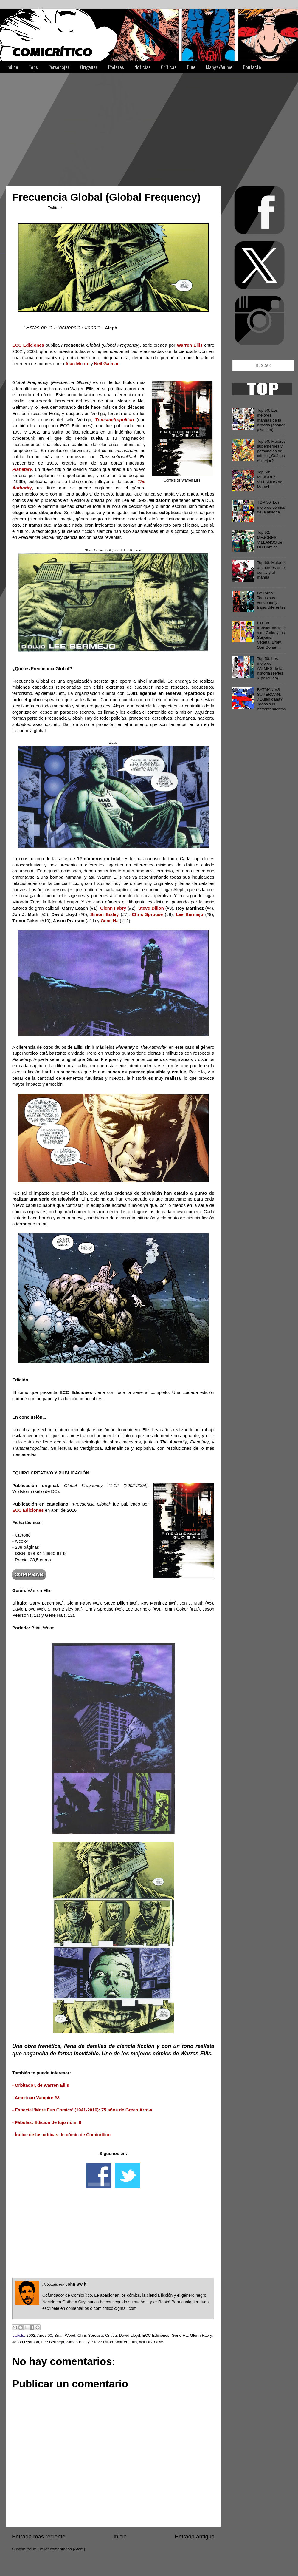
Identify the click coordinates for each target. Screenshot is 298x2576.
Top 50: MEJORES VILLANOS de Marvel (269, 479)
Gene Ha (180, 2335)
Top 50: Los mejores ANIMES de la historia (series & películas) (270, 668)
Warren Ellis (126, 2342)
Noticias (142, 67)
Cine (191, 67)
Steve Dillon (102, 2342)
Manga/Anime (219, 67)
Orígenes (89, 67)
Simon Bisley (77, 2342)
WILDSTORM (151, 2342)
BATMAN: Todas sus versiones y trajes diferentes (271, 600)
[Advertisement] (83, 127)
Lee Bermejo (52, 2342)
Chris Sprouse (90, 2335)
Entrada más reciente (39, 2536)
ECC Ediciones (156, 2335)
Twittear (55, 208)
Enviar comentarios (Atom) (61, 2549)
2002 (30, 2335)
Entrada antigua (195, 2536)
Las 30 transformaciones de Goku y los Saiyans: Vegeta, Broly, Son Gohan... (271, 635)
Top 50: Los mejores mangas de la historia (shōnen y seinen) (271, 420)
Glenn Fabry (201, 2335)
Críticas (168, 67)
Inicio (120, 2536)
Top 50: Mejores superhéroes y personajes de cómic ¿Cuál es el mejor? (271, 451)
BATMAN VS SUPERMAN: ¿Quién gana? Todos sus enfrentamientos (271, 699)
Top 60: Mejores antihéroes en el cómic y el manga (271, 569)
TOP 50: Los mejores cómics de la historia (271, 507)
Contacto (252, 67)
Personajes (59, 67)
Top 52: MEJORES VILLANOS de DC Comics (269, 539)
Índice (12, 67)
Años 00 (44, 2335)
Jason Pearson (25, 2342)
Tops (33, 67)
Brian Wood (64, 2335)
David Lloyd (129, 2335)
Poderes (116, 67)
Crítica (111, 2335)
